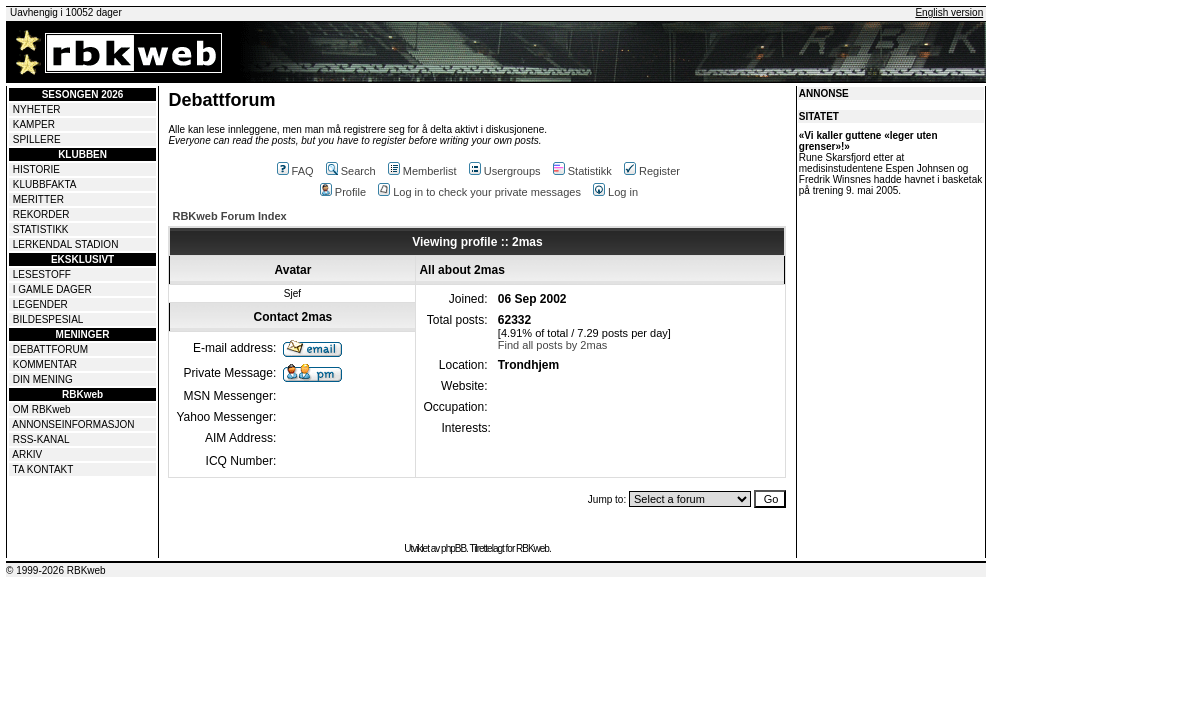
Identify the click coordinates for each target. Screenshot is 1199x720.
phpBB (453, 548)
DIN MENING (43, 379)
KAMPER (34, 124)
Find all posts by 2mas (552, 345)
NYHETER (37, 109)
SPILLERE (37, 139)
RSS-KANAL (41, 439)
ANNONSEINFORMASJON (73, 424)
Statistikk (582, 171)
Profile (343, 192)
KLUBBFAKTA (45, 184)
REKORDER (41, 214)
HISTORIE (36, 169)
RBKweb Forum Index (229, 216)
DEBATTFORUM (50, 349)
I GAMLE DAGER (52, 289)
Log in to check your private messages (479, 192)
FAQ (295, 171)
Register (652, 171)
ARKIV (27, 454)
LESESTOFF (42, 274)
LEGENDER (40, 304)
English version (949, 12)
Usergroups (505, 171)
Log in (615, 192)
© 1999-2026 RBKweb (56, 570)
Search (351, 171)
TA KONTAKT (43, 469)
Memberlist (422, 171)
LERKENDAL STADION (66, 244)
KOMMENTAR (45, 364)
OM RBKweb (42, 409)
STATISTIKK (41, 229)
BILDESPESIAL (48, 319)
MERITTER (38, 199)
